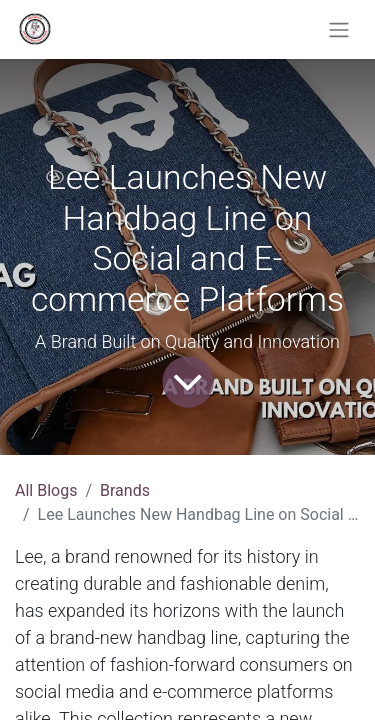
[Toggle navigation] (339, 29)
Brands (125, 490)
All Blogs (46, 490)
